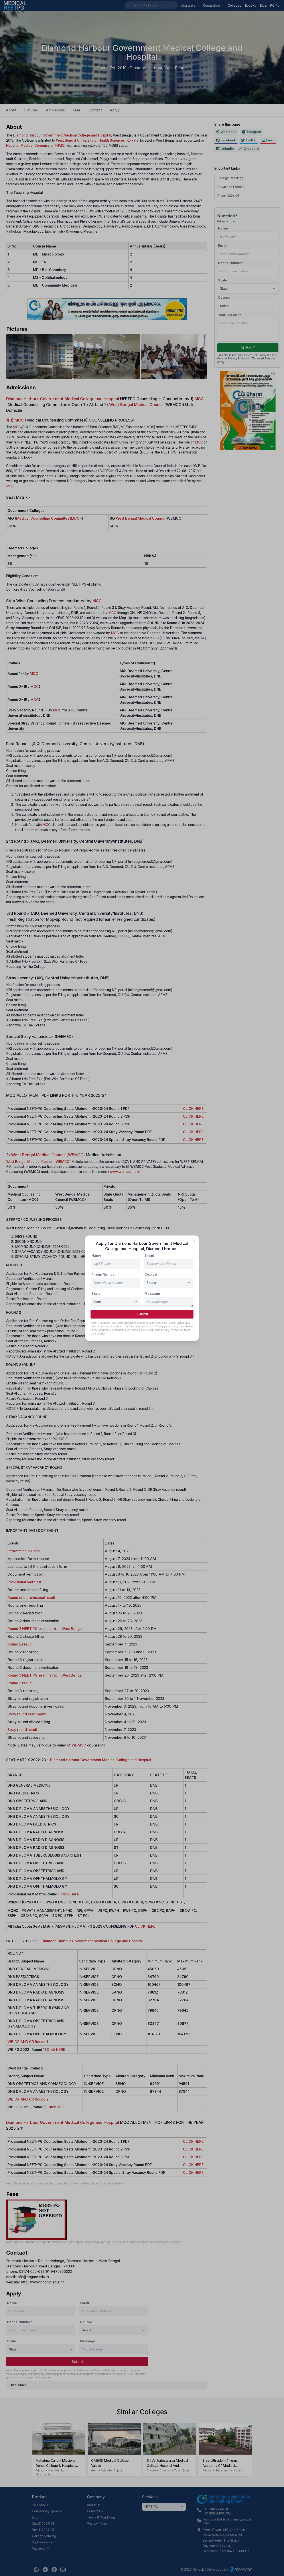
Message (152, 1293)
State (96, 1293)
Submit (142, 1314)
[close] (194, 1240)
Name (96, 1255)
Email (149, 1255)
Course (151, 1274)
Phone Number (103, 1274)
